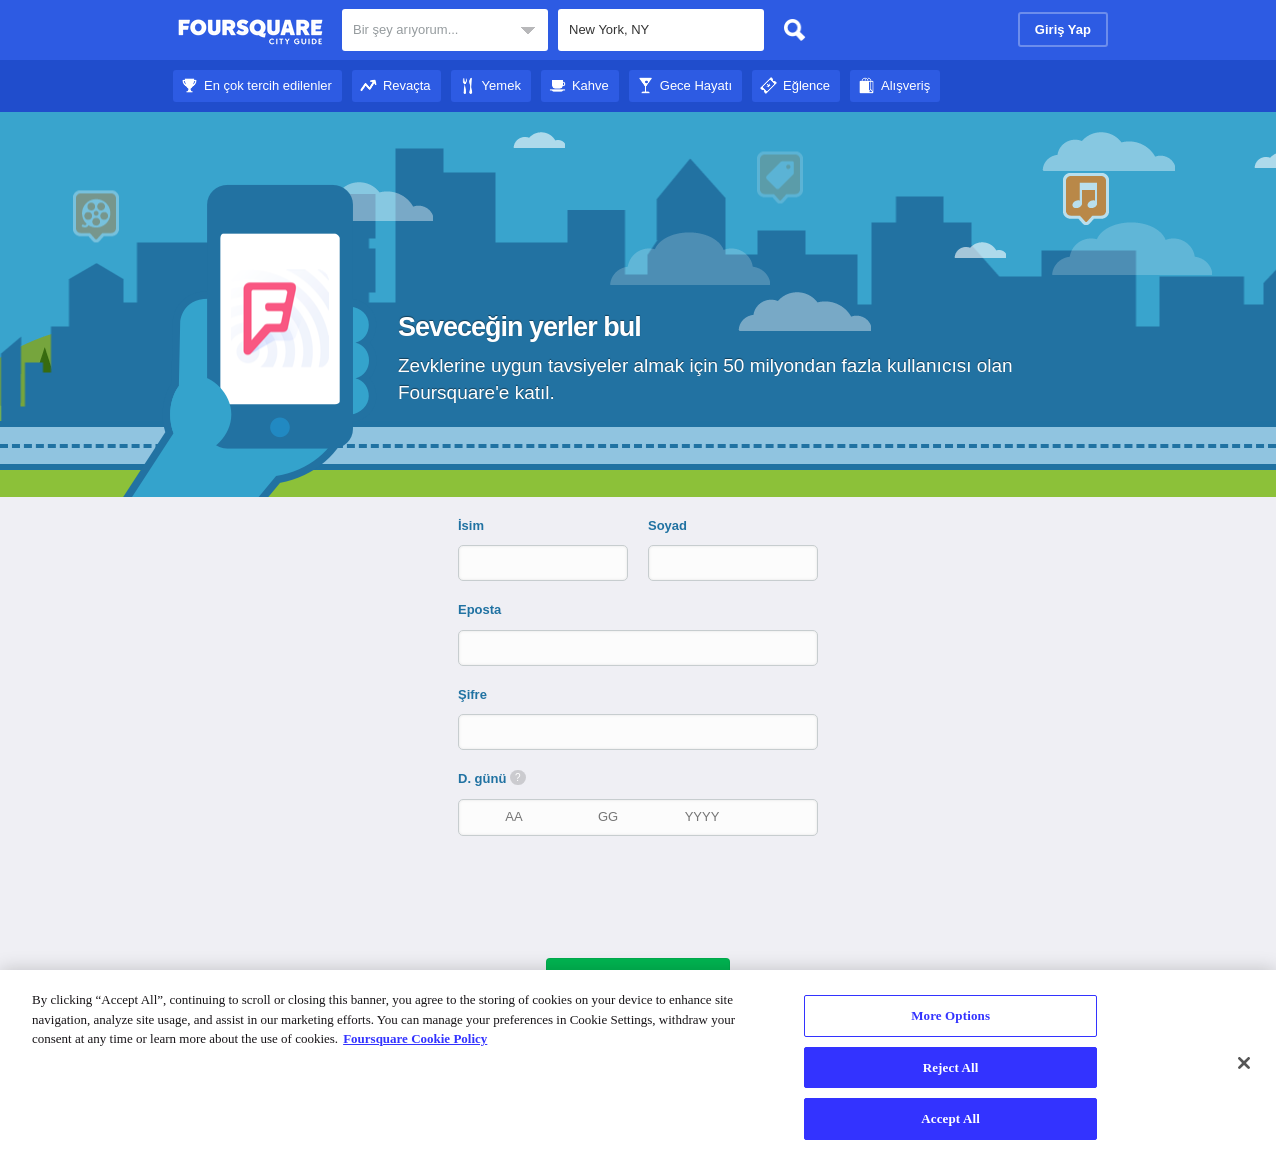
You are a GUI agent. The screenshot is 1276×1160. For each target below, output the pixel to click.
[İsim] (526, 562)
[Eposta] (640, 647)
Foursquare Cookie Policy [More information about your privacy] (415, 1038)
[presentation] (648, 895)
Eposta (479, 609)
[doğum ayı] (514, 816)
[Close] (1244, 1063)
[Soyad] (716, 562)
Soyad (667, 525)
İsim (471, 525)
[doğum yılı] (702, 816)
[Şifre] (640, 731)
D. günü (492, 778)
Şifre (472, 694)
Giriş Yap (1063, 29)
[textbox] (661, 30)
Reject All (951, 1067)
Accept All (950, 1118)
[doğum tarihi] (608, 816)
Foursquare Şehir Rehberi (250, 32)
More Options (950, 1015)
